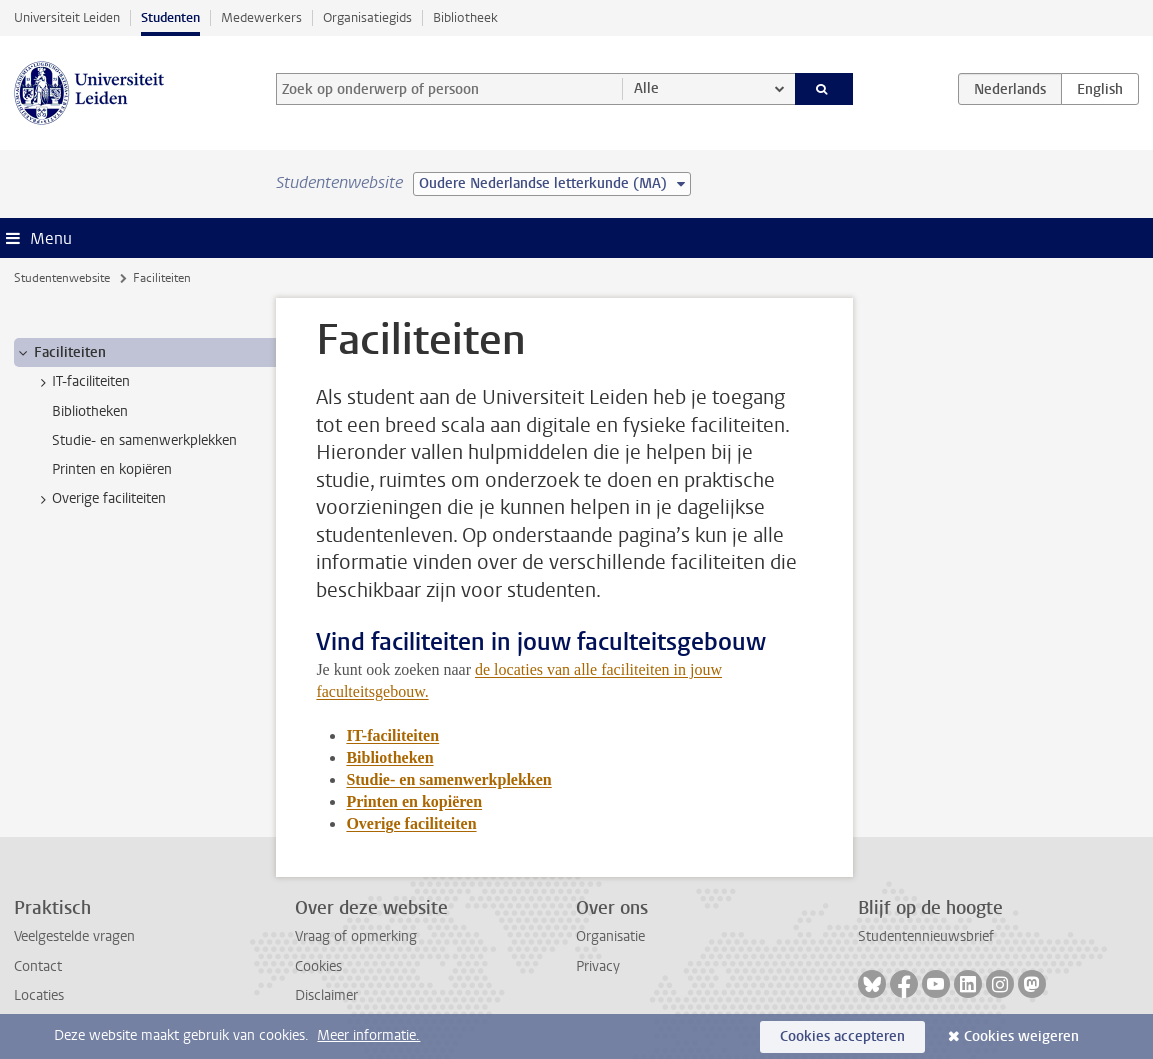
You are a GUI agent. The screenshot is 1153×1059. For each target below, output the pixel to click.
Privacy (598, 966)
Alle (646, 88)
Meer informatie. (368, 1035)
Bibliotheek (465, 17)
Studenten (170, 17)
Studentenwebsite (62, 278)
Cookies (318, 966)
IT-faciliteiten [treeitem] (81, 382)
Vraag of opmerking (356, 936)
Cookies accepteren (842, 1036)
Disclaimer (326, 995)
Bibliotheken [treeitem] (90, 411)
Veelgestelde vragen (74, 936)
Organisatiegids (367, 17)
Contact (38, 966)
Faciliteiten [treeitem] (60, 353)
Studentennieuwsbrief (926, 936)
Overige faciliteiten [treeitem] (99, 499)
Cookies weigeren (1021, 1036)
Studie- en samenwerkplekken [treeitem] (144, 440)
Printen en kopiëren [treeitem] (112, 469)
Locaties (39, 995)
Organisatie (610, 936)
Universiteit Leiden (67, 17)
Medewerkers (261, 17)
